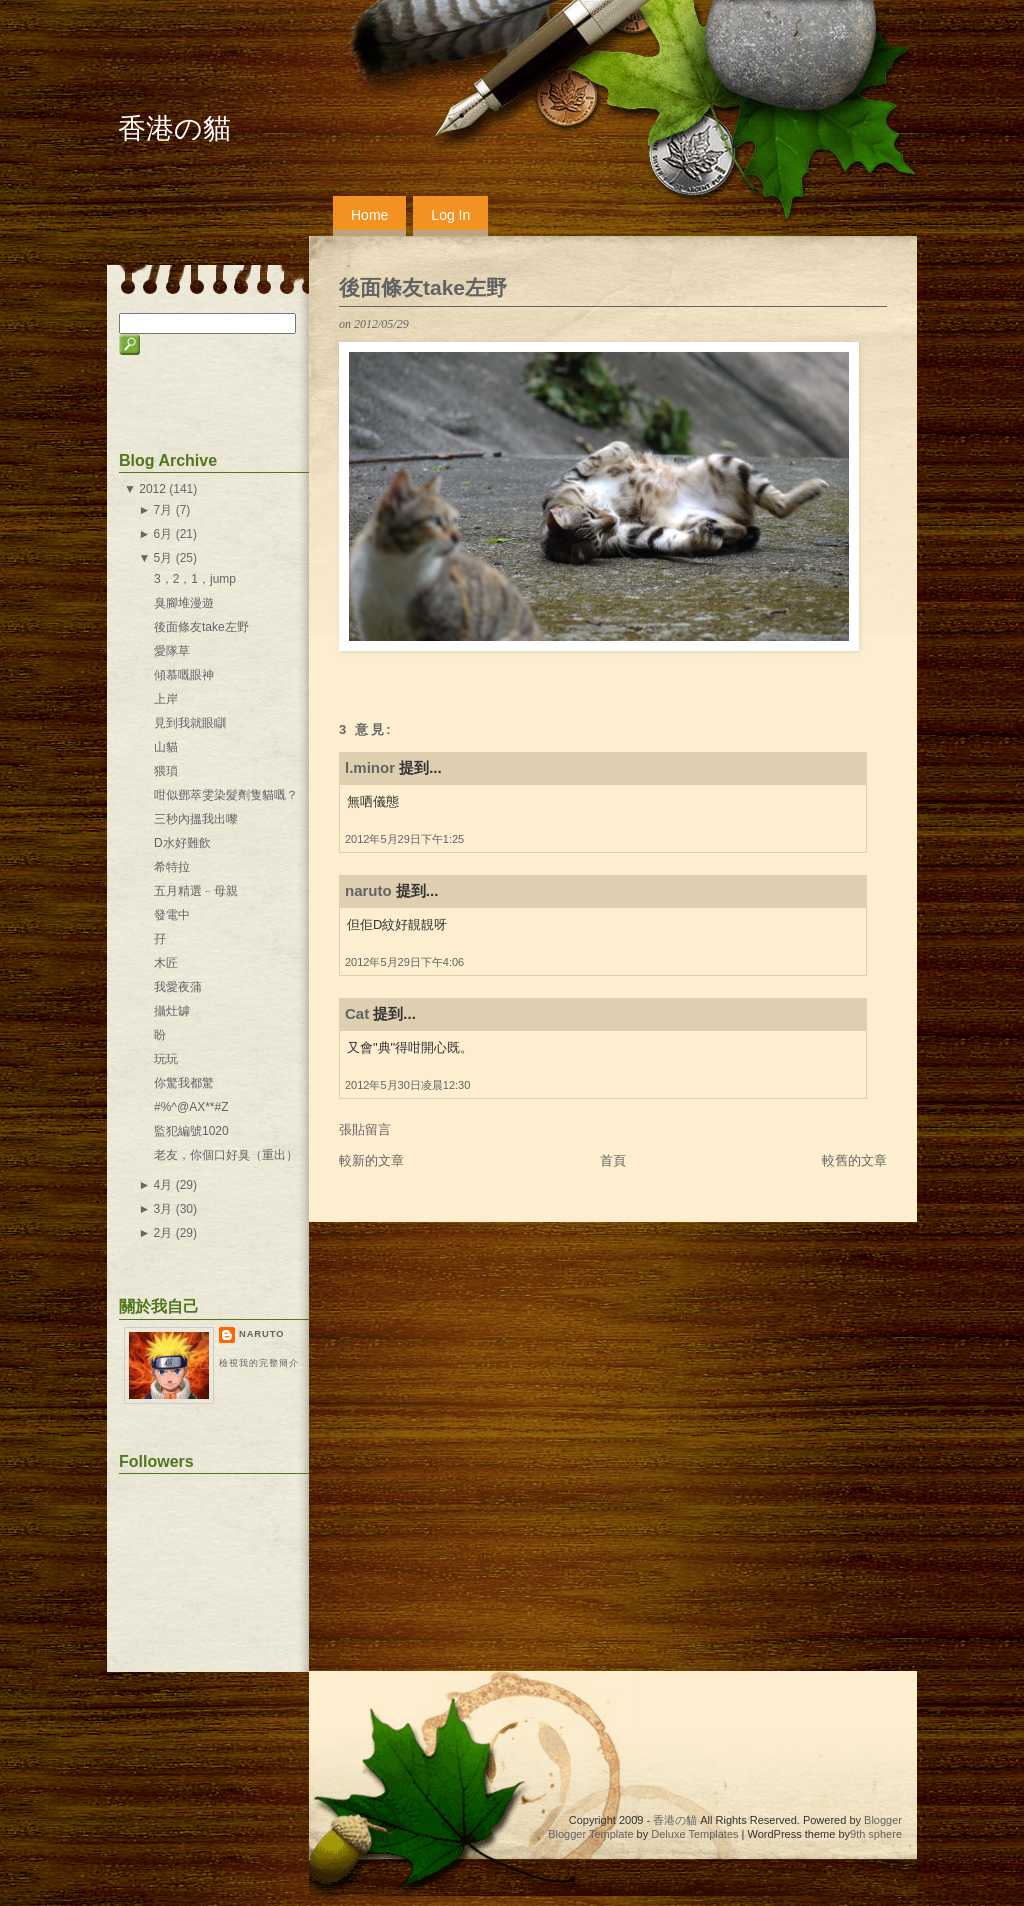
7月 (163, 510)
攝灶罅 (172, 1011)
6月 (163, 534)
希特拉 (172, 867)
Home (369, 215)
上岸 (166, 699)
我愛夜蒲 (178, 987)
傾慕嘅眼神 (184, 675)
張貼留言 (365, 1129)
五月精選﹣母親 (196, 891)
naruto (368, 890)
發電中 (172, 915)
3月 (163, 1209)
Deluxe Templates (694, 1834)
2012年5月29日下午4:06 (404, 962)
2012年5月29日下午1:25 (404, 839)
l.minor (370, 767)
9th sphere (876, 1834)
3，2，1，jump (195, 579)
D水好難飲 (182, 843)
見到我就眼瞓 (190, 723)
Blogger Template (590, 1834)
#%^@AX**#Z (191, 1107)
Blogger (883, 1820)
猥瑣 (166, 771)
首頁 (613, 1160)
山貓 (166, 747)
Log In (450, 215)
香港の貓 (174, 128)
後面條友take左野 (423, 287)
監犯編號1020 (191, 1131)
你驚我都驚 (184, 1083)
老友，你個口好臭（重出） (226, 1155)
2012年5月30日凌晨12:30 (407, 1085)
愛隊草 (172, 651)
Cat (357, 1013)
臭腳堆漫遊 (184, 603)
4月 (163, 1185)
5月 (163, 558)
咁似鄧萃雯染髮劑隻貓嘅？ (226, 795)
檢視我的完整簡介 (259, 1363)
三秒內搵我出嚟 (196, 819)
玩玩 (166, 1059)
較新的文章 (371, 1160)
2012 (152, 489)
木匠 (166, 963)
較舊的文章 (854, 1160)
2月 (163, 1233)
